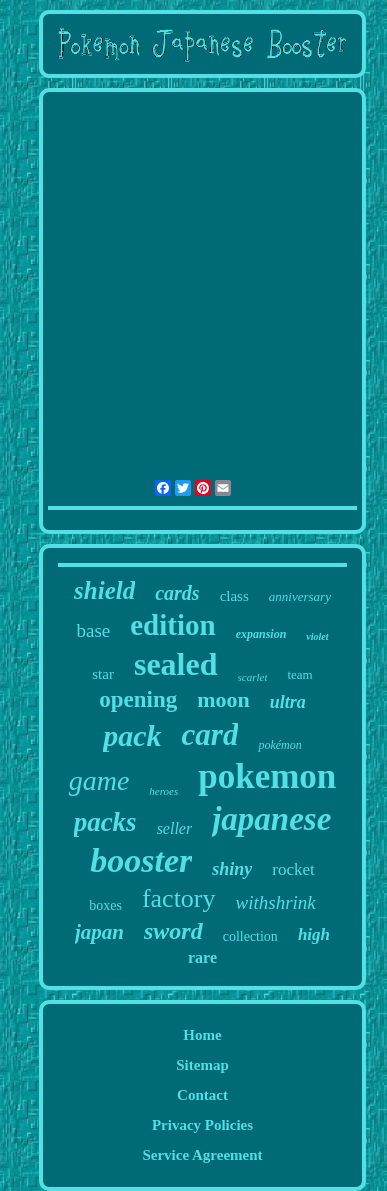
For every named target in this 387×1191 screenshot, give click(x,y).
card (210, 734)
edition (172, 625)
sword (173, 931)
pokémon (279, 745)
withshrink (276, 902)
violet (317, 636)
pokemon (267, 776)
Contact (202, 1095)
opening (138, 699)
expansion (261, 634)
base (93, 630)
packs (105, 822)
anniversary (300, 596)
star (103, 674)
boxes (105, 905)
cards (177, 593)
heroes (163, 791)
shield (104, 590)
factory (179, 898)
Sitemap (202, 1065)
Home (202, 1035)
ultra (288, 702)
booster (141, 860)
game (99, 780)
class (234, 596)
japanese (271, 819)
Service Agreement (202, 1155)
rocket (293, 869)
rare (202, 957)
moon (223, 699)
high (314, 934)
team (299, 674)
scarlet (253, 677)
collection (250, 936)
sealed (176, 664)
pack (132, 735)
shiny (232, 869)
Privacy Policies (202, 1125)
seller (175, 828)
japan (99, 932)
